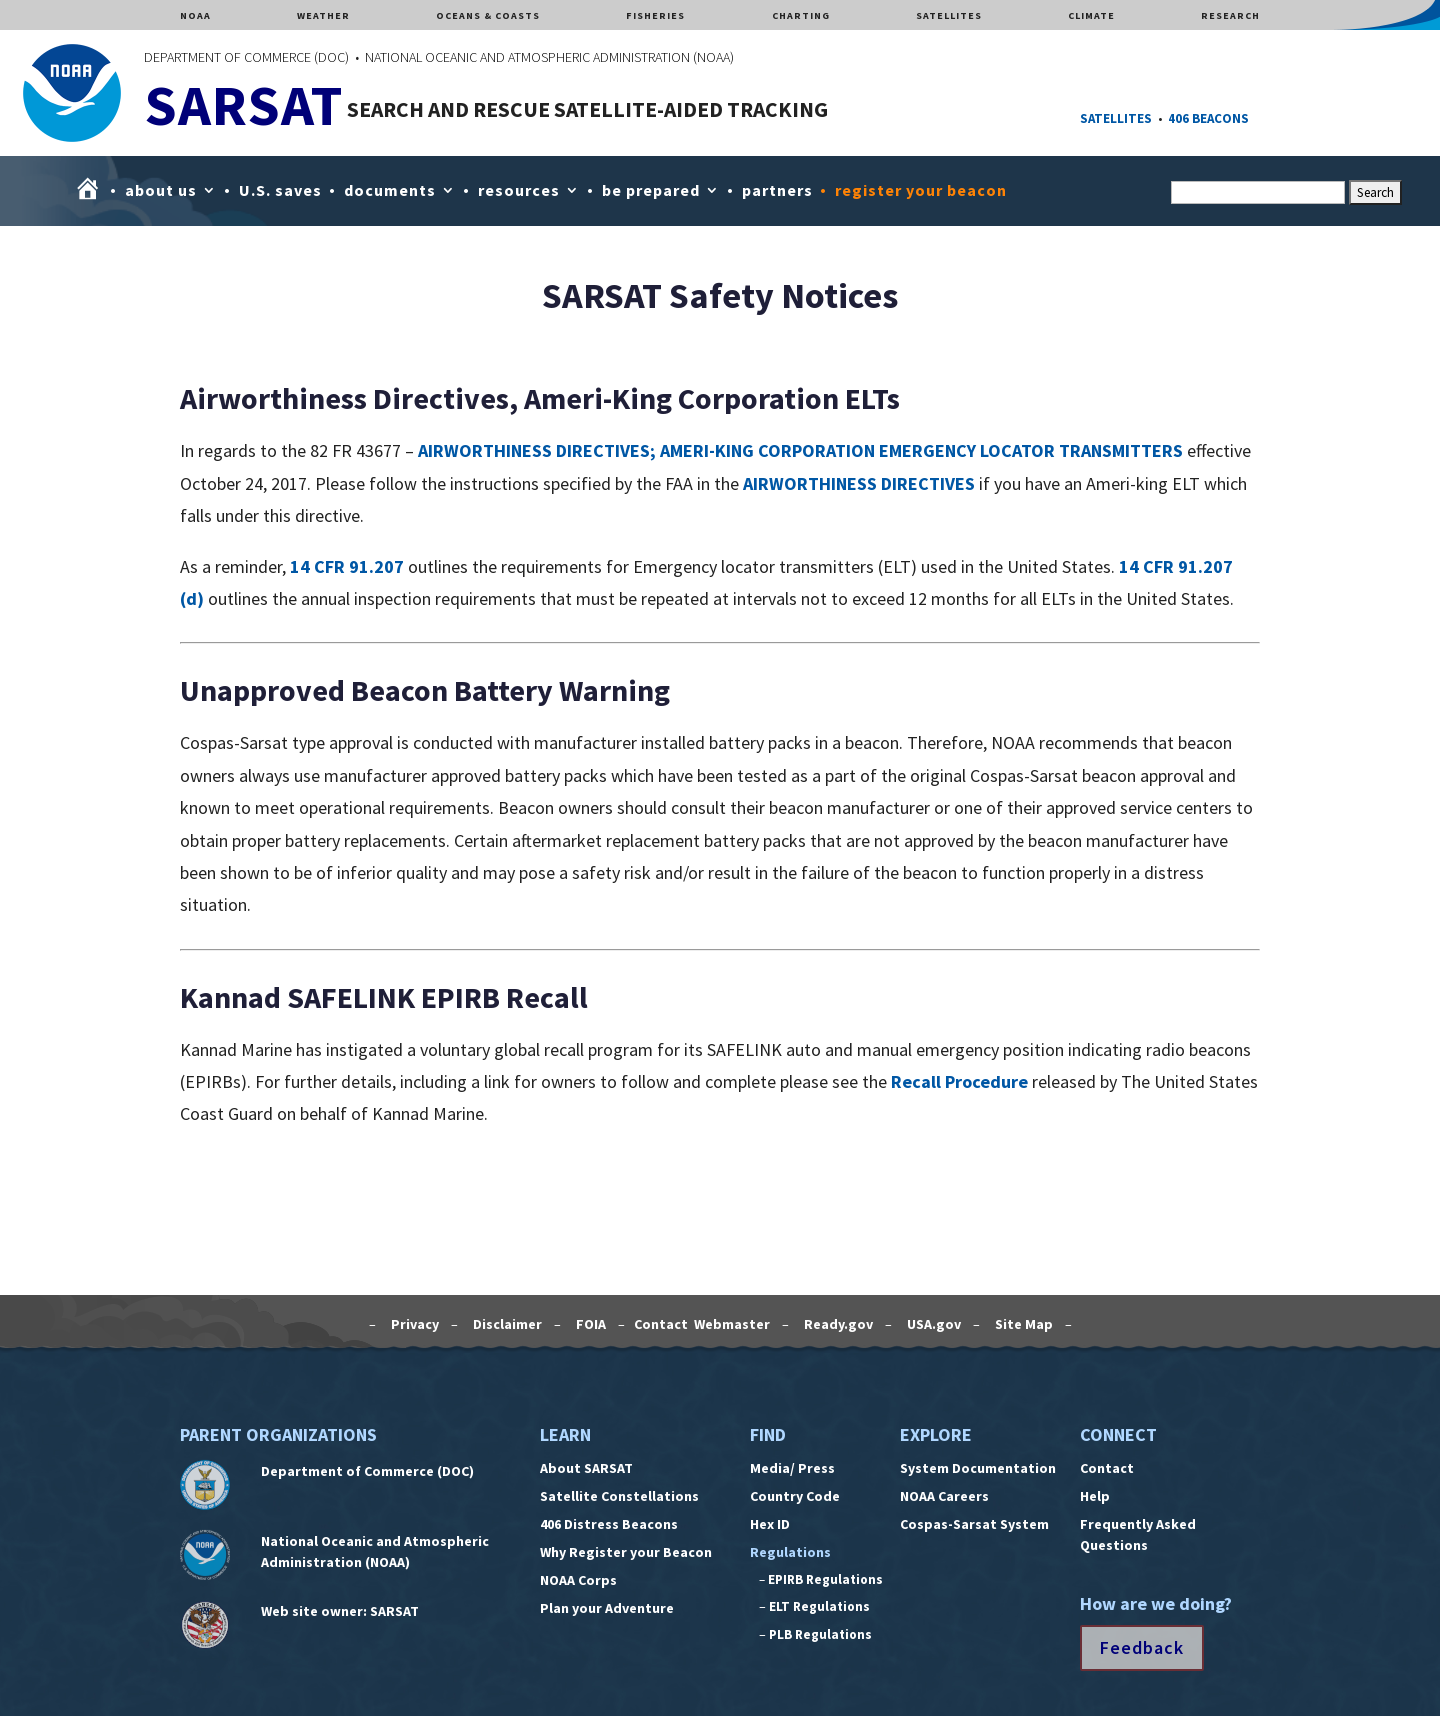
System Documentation (978, 1468)
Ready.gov (837, 1324)
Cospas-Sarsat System (974, 1524)
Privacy (413, 1324)
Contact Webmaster (703, 1324)
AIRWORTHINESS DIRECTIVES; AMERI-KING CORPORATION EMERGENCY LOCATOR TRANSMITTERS (800, 450)
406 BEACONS (1208, 118)
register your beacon (921, 190)
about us (161, 190)
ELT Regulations (819, 1606)
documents (390, 190)
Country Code (795, 1496)
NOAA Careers (944, 1496)
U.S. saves (280, 190)
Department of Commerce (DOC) (367, 1471)
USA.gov (932, 1324)
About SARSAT (586, 1468)
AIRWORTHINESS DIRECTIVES (859, 483)
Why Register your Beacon (626, 1552)
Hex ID (770, 1524)
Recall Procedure (959, 1081)
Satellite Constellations (619, 1496)
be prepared (651, 190)
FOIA (589, 1324)
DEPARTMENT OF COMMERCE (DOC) (246, 57)
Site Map (1022, 1324)
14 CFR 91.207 (347, 566)
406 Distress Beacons (609, 1524)
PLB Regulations (820, 1634)
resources (519, 190)
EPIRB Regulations (825, 1579)
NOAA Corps (578, 1580)
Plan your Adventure (607, 1608)
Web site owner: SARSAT (340, 1611)
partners (777, 190)
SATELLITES (1116, 118)
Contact (1107, 1468)
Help (1095, 1496)
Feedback (1142, 1647)
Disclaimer (506, 1324)
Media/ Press (792, 1468)
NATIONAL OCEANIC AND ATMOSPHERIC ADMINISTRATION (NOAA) (549, 57)
